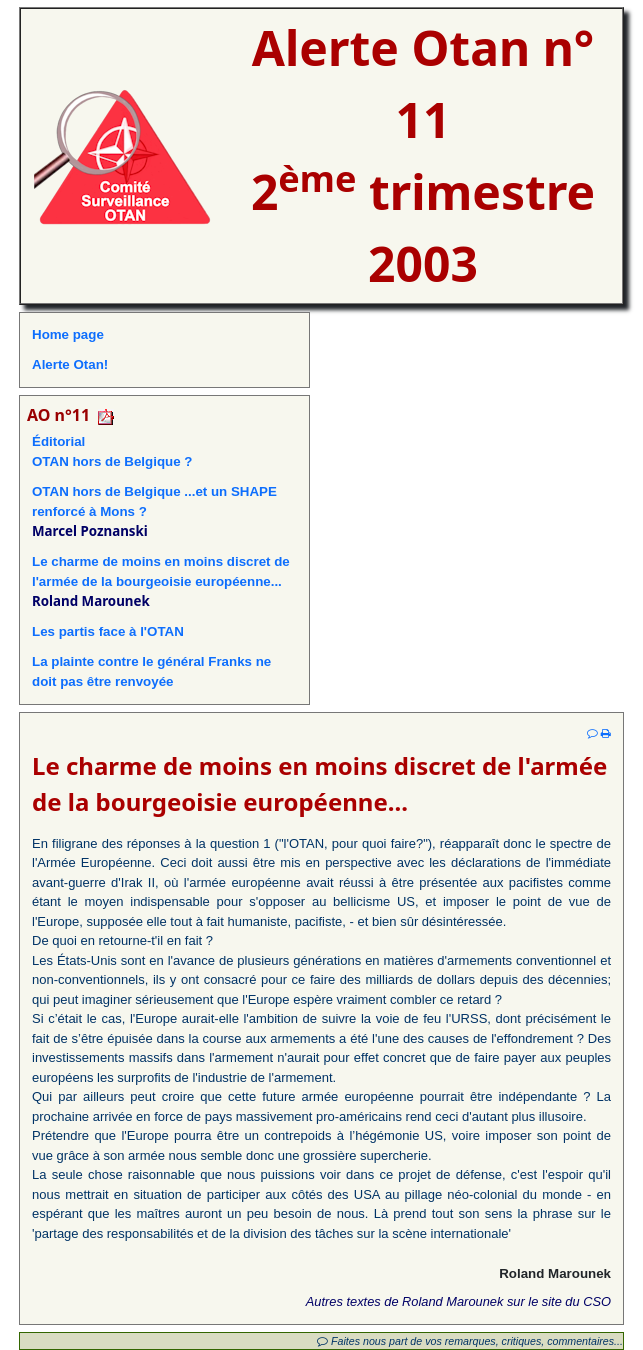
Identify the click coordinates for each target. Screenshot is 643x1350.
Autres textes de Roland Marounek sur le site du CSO (458, 1301)
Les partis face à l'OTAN (108, 631)
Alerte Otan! (70, 364)
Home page (68, 334)
